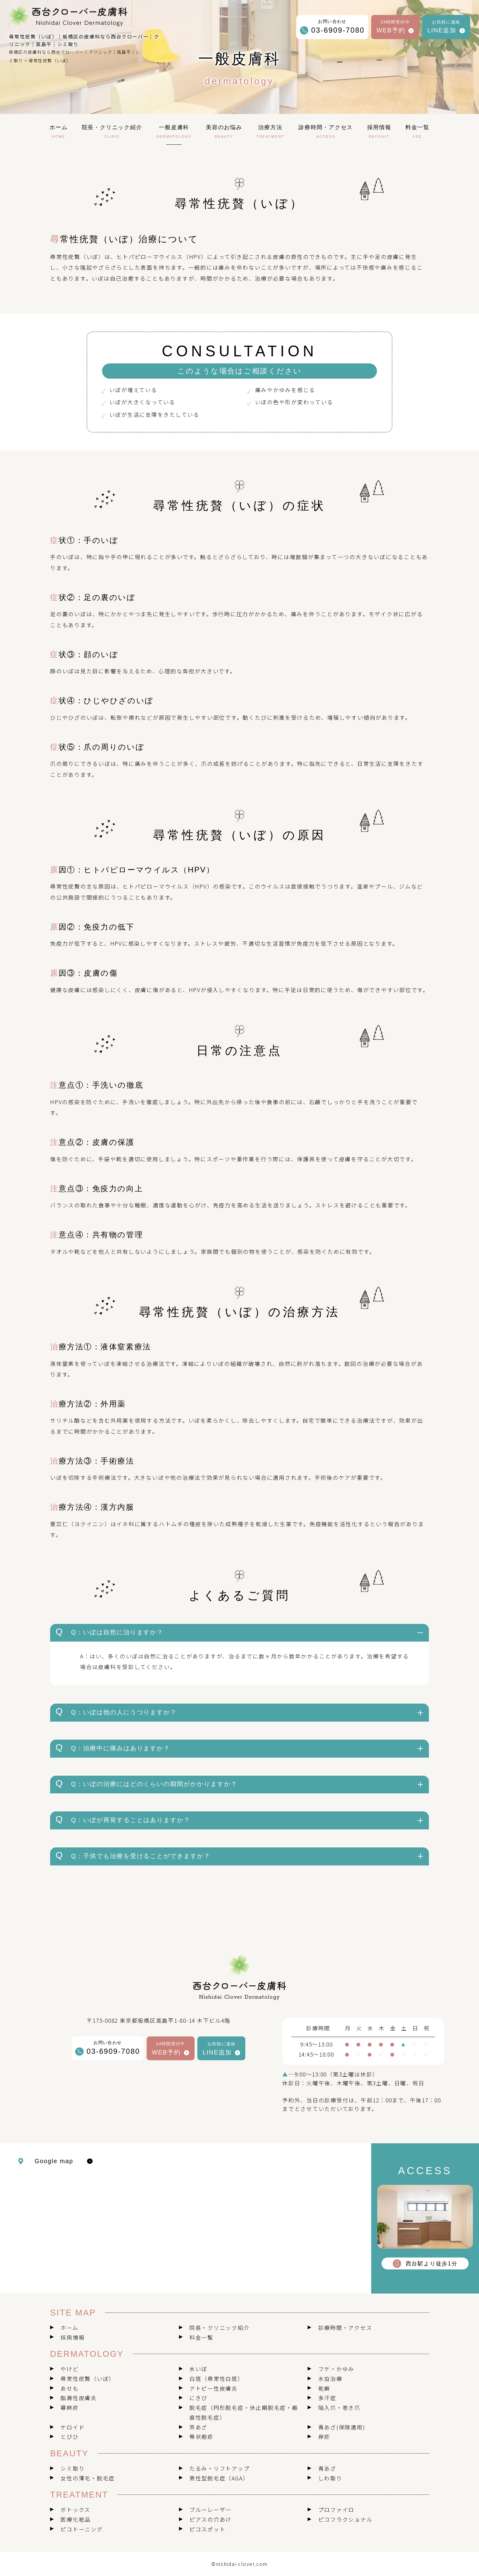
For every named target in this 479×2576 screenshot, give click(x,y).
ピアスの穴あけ (210, 2519)
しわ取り (330, 2478)
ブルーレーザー (210, 2509)
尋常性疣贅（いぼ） (87, 2378)
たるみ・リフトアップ (219, 2468)
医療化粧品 (75, 2519)
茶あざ (198, 2427)
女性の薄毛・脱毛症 (87, 2478)
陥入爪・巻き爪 (339, 2407)
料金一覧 (201, 2337)
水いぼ (198, 2369)
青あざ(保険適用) (341, 2427)
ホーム (69, 2327)
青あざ (327, 2468)
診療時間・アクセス (345, 2327)
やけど (69, 2369)
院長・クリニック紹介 (219, 2327)
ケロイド (72, 2427)
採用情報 (72, 2337)
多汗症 (327, 2398)
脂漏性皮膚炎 (78, 2398)
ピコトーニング (81, 2529)
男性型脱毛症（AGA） (219, 2478)
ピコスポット (207, 2529)
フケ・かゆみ (336, 2369)
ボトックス (75, 2509)
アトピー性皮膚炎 (213, 2388)
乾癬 (324, 2388)
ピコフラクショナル (345, 2519)
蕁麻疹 (69, 2407)
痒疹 (324, 2436)
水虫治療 (330, 2378)
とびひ (69, 2436)
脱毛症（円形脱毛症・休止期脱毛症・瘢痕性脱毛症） (243, 2412)
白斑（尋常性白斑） (216, 2378)
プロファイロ (336, 2509)
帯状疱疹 (201, 2436)
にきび (198, 2398)
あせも (69, 2388)
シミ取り (72, 2468)
